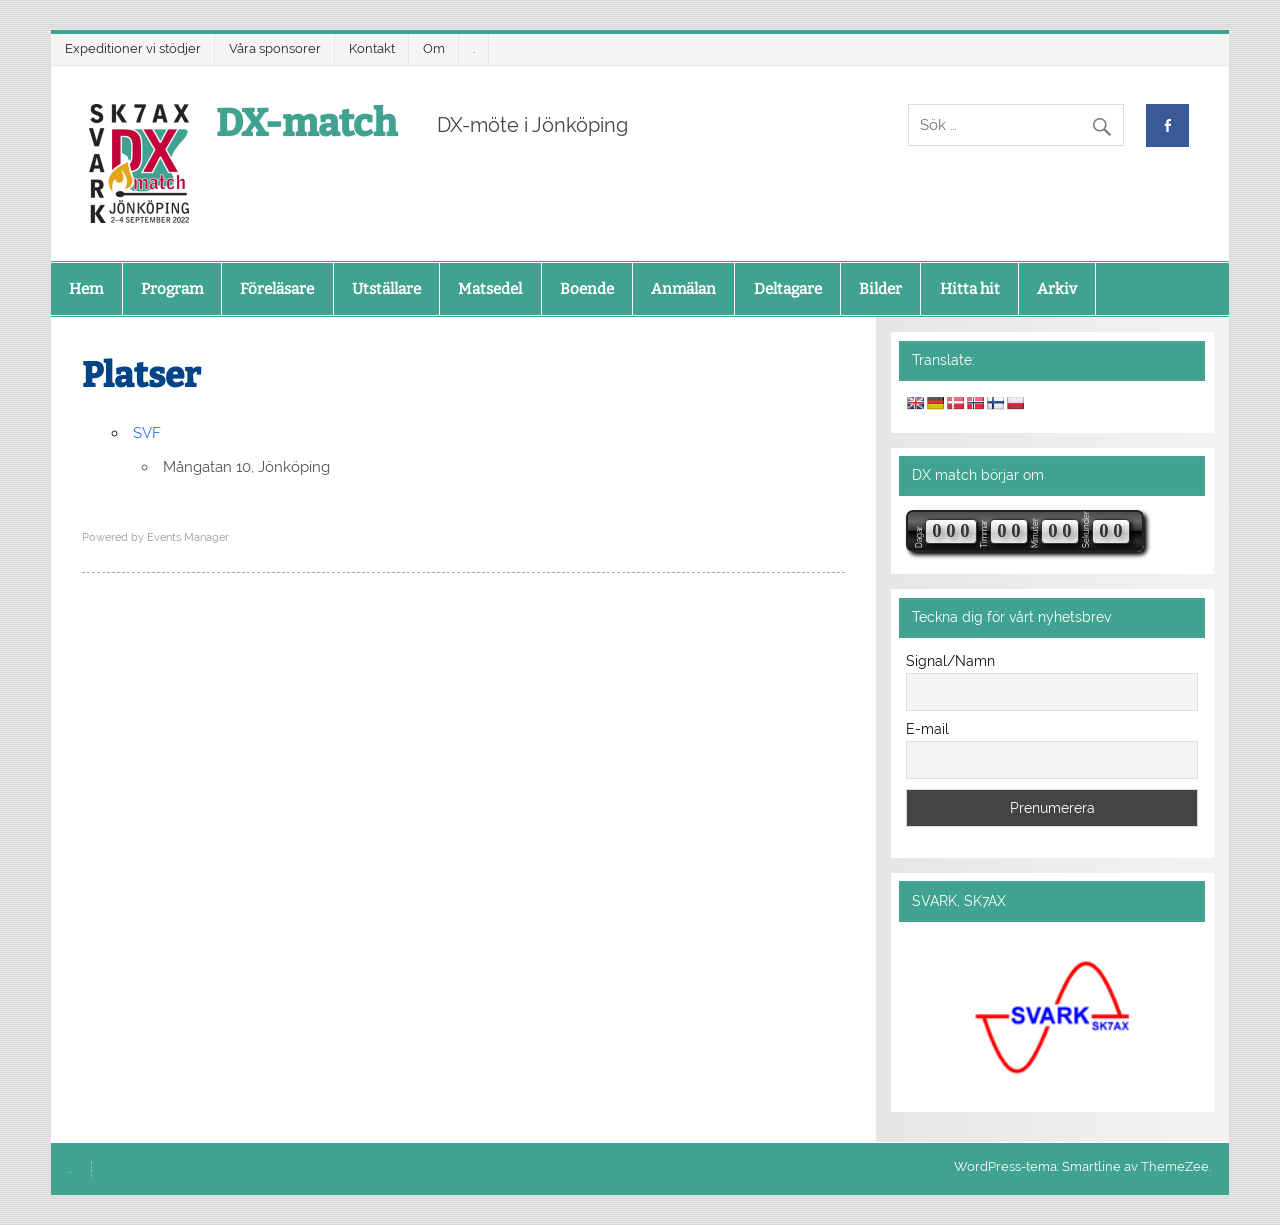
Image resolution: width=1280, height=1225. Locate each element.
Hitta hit (970, 289)
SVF (147, 433)
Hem (86, 289)
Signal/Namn (950, 661)
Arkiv (1057, 289)
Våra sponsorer (275, 48)
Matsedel (490, 289)
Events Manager (188, 537)
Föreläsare (277, 289)
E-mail (927, 729)
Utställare (386, 289)
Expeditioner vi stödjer (133, 48)
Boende (587, 289)
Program (172, 289)
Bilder (880, 289)
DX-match (306, 123)
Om (434, 48)
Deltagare (788, 289)
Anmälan (683, 289)
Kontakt (372, 48)
